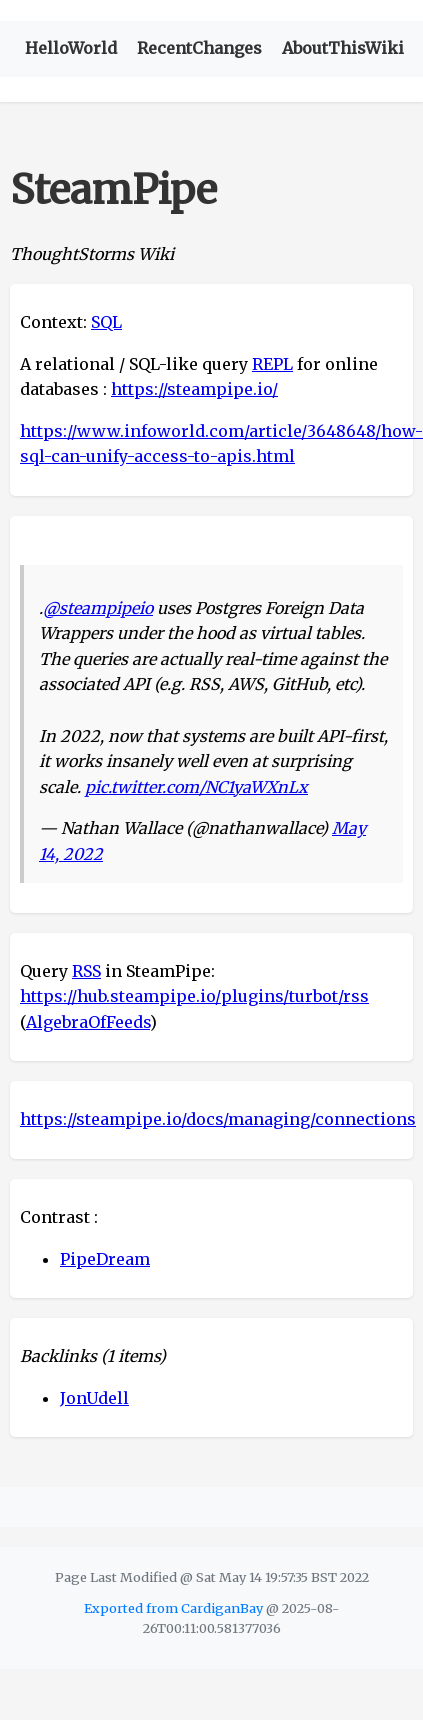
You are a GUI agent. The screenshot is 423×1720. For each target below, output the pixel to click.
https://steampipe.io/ (194, 389)
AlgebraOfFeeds (88, 1022)
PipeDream (105, 1259)
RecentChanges (199, 48)
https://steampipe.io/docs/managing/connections (218, 1119)
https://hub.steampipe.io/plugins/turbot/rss (194, 996)
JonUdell (94, 1398)
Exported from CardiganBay (173, 1608)
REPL (272, 364)
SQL (106, 322)
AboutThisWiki (343, 48)
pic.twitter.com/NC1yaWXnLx (196, 787)
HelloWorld (71, 48)
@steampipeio (98, 608)
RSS (86, 971)
